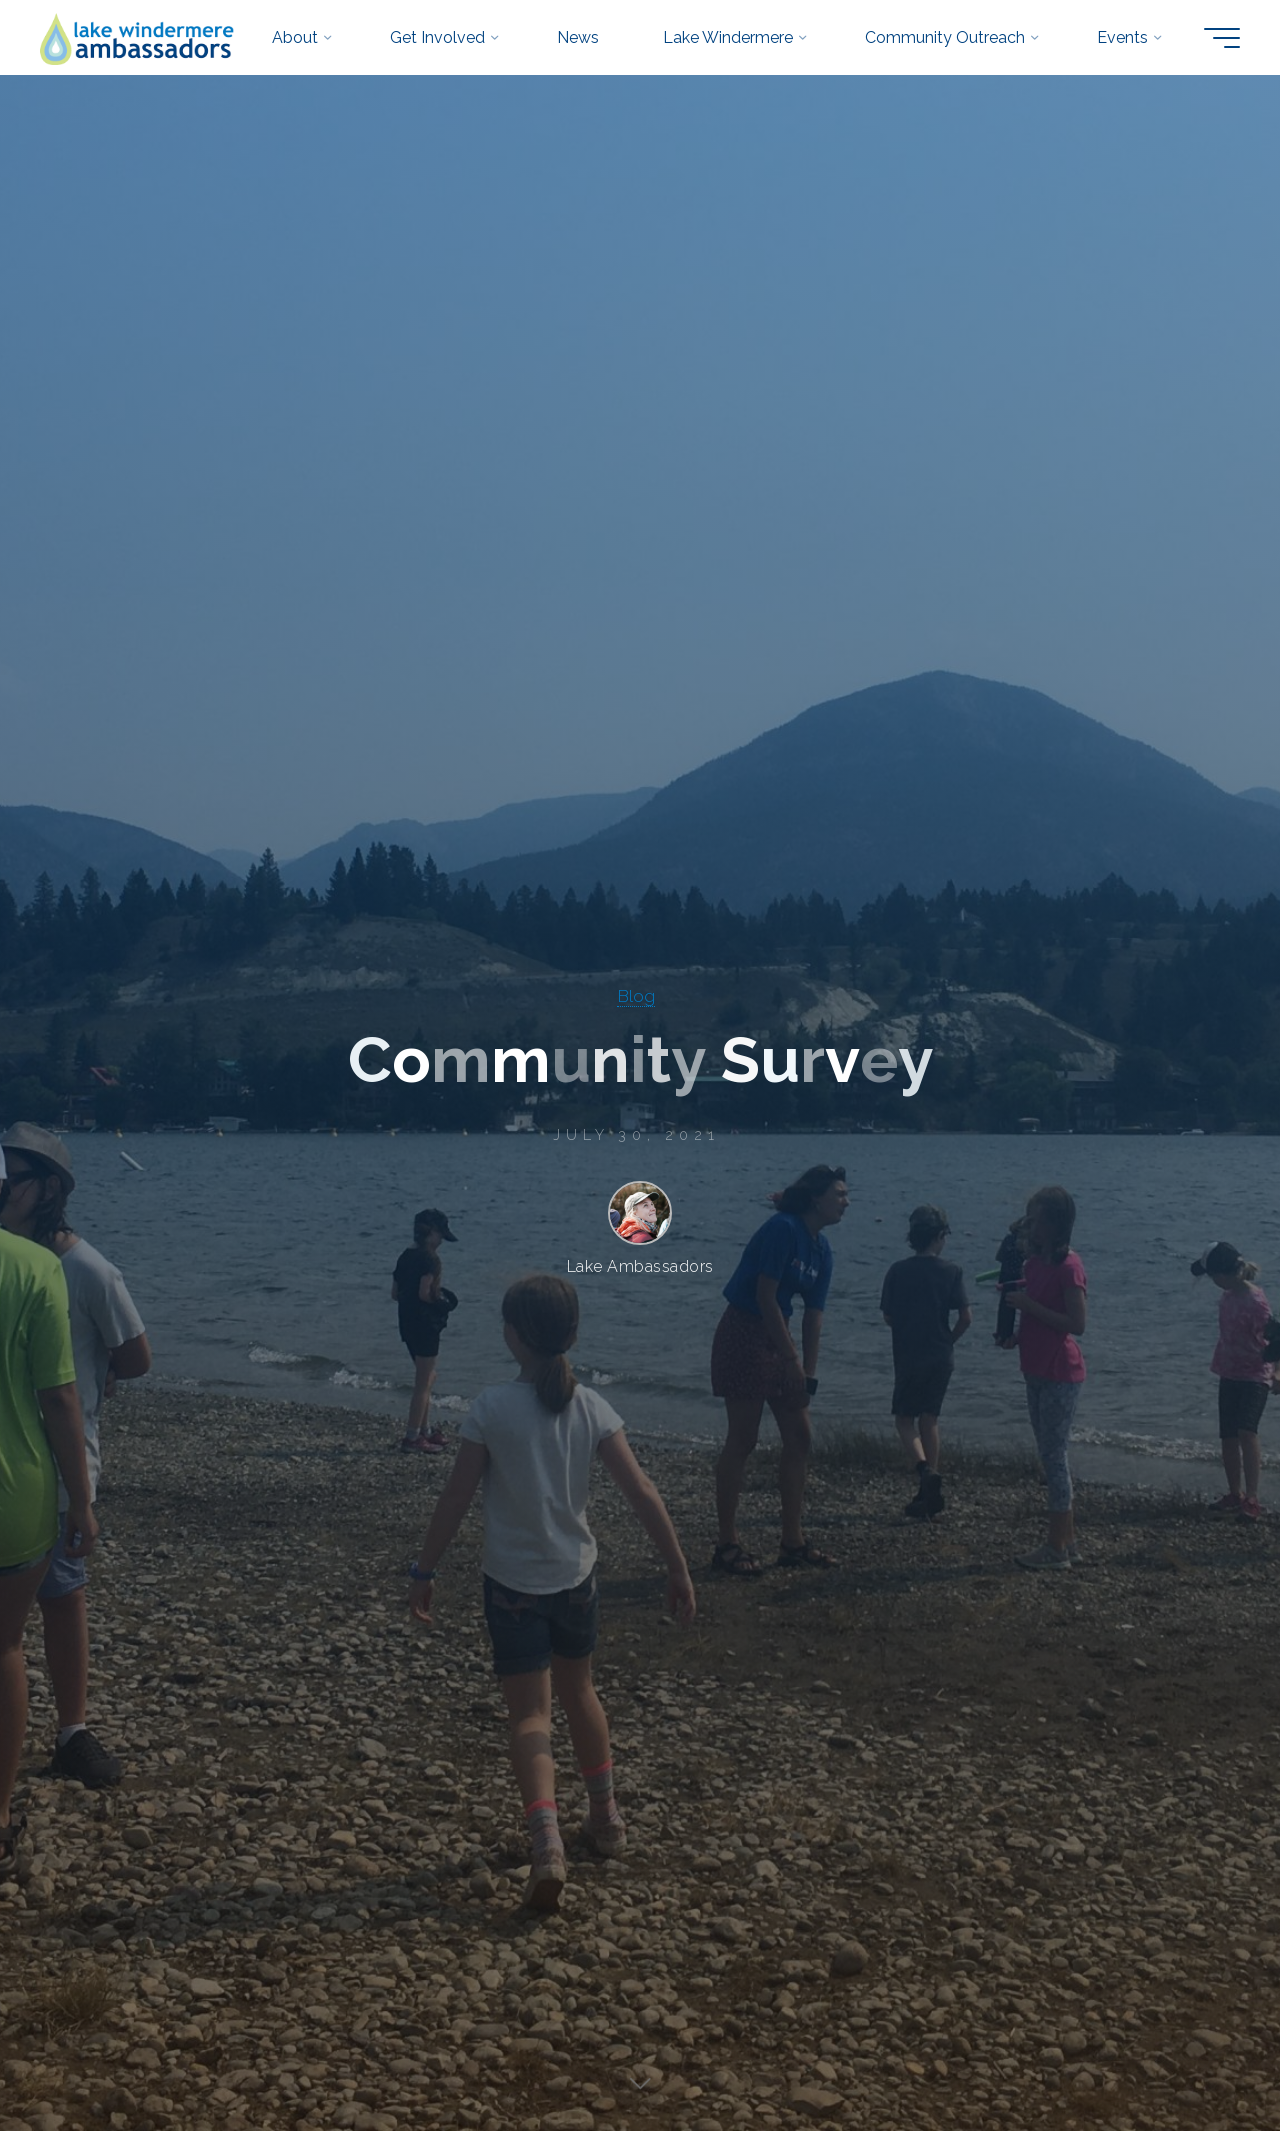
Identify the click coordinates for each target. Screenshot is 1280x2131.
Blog (636, 995)
